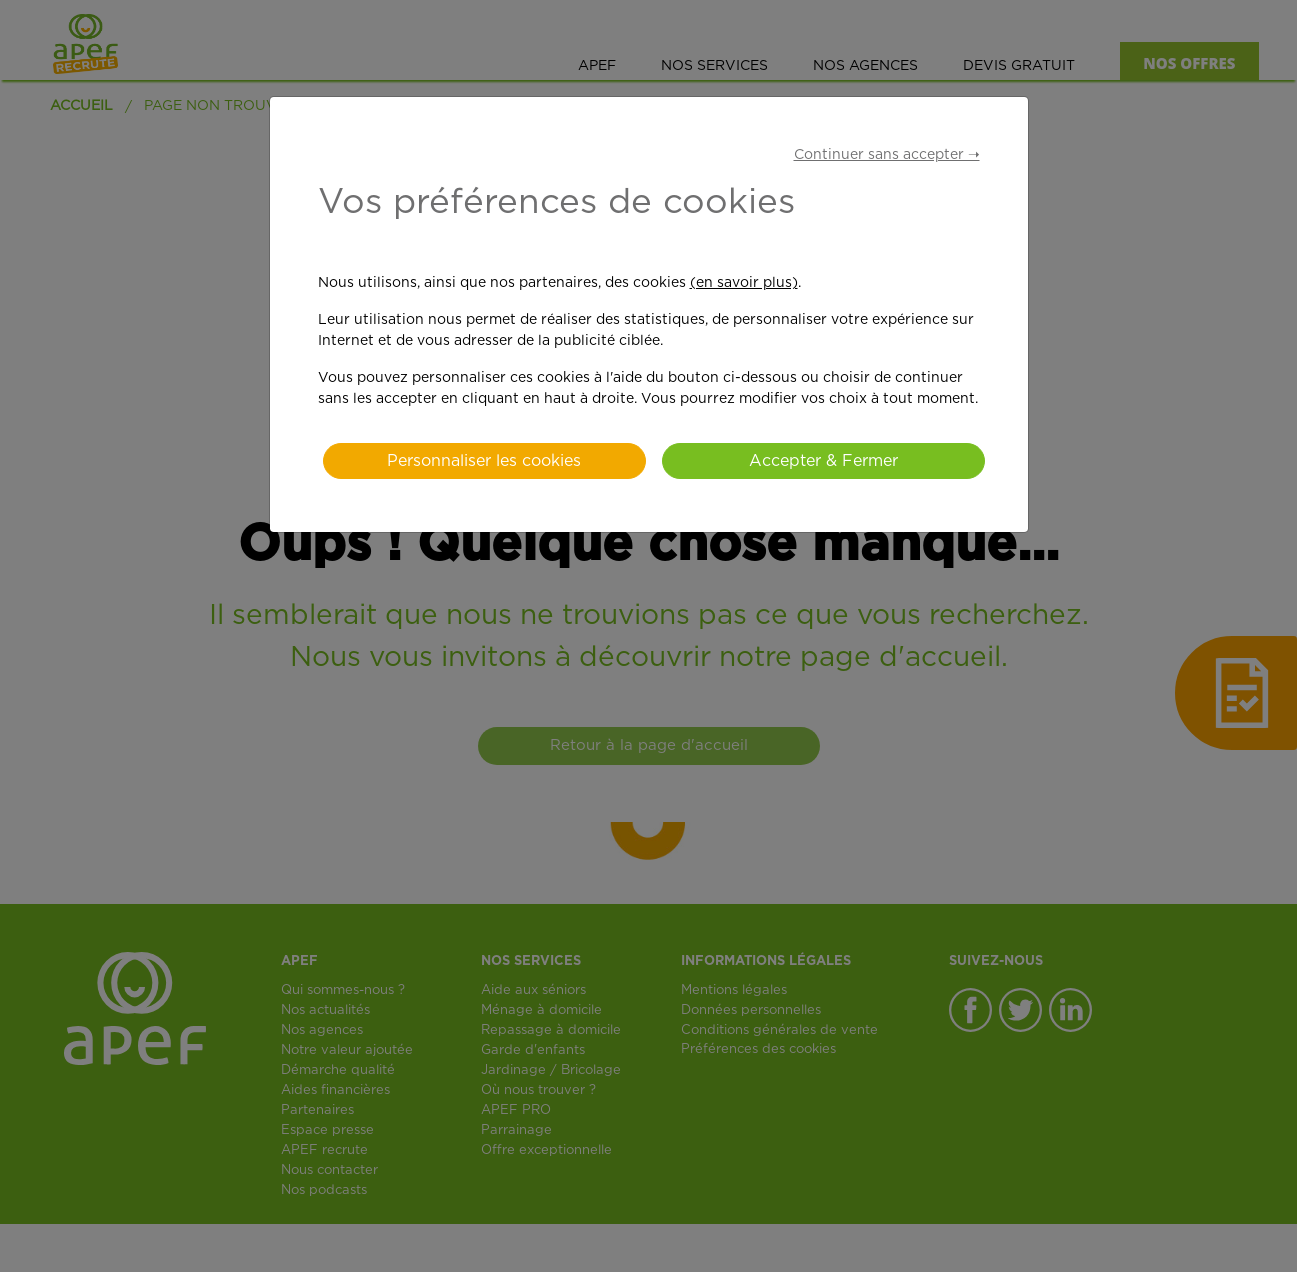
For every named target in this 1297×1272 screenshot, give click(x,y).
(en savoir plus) (744, 283)
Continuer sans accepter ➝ (887, 155)
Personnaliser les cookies (484, 461)
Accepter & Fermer (823, 461)
